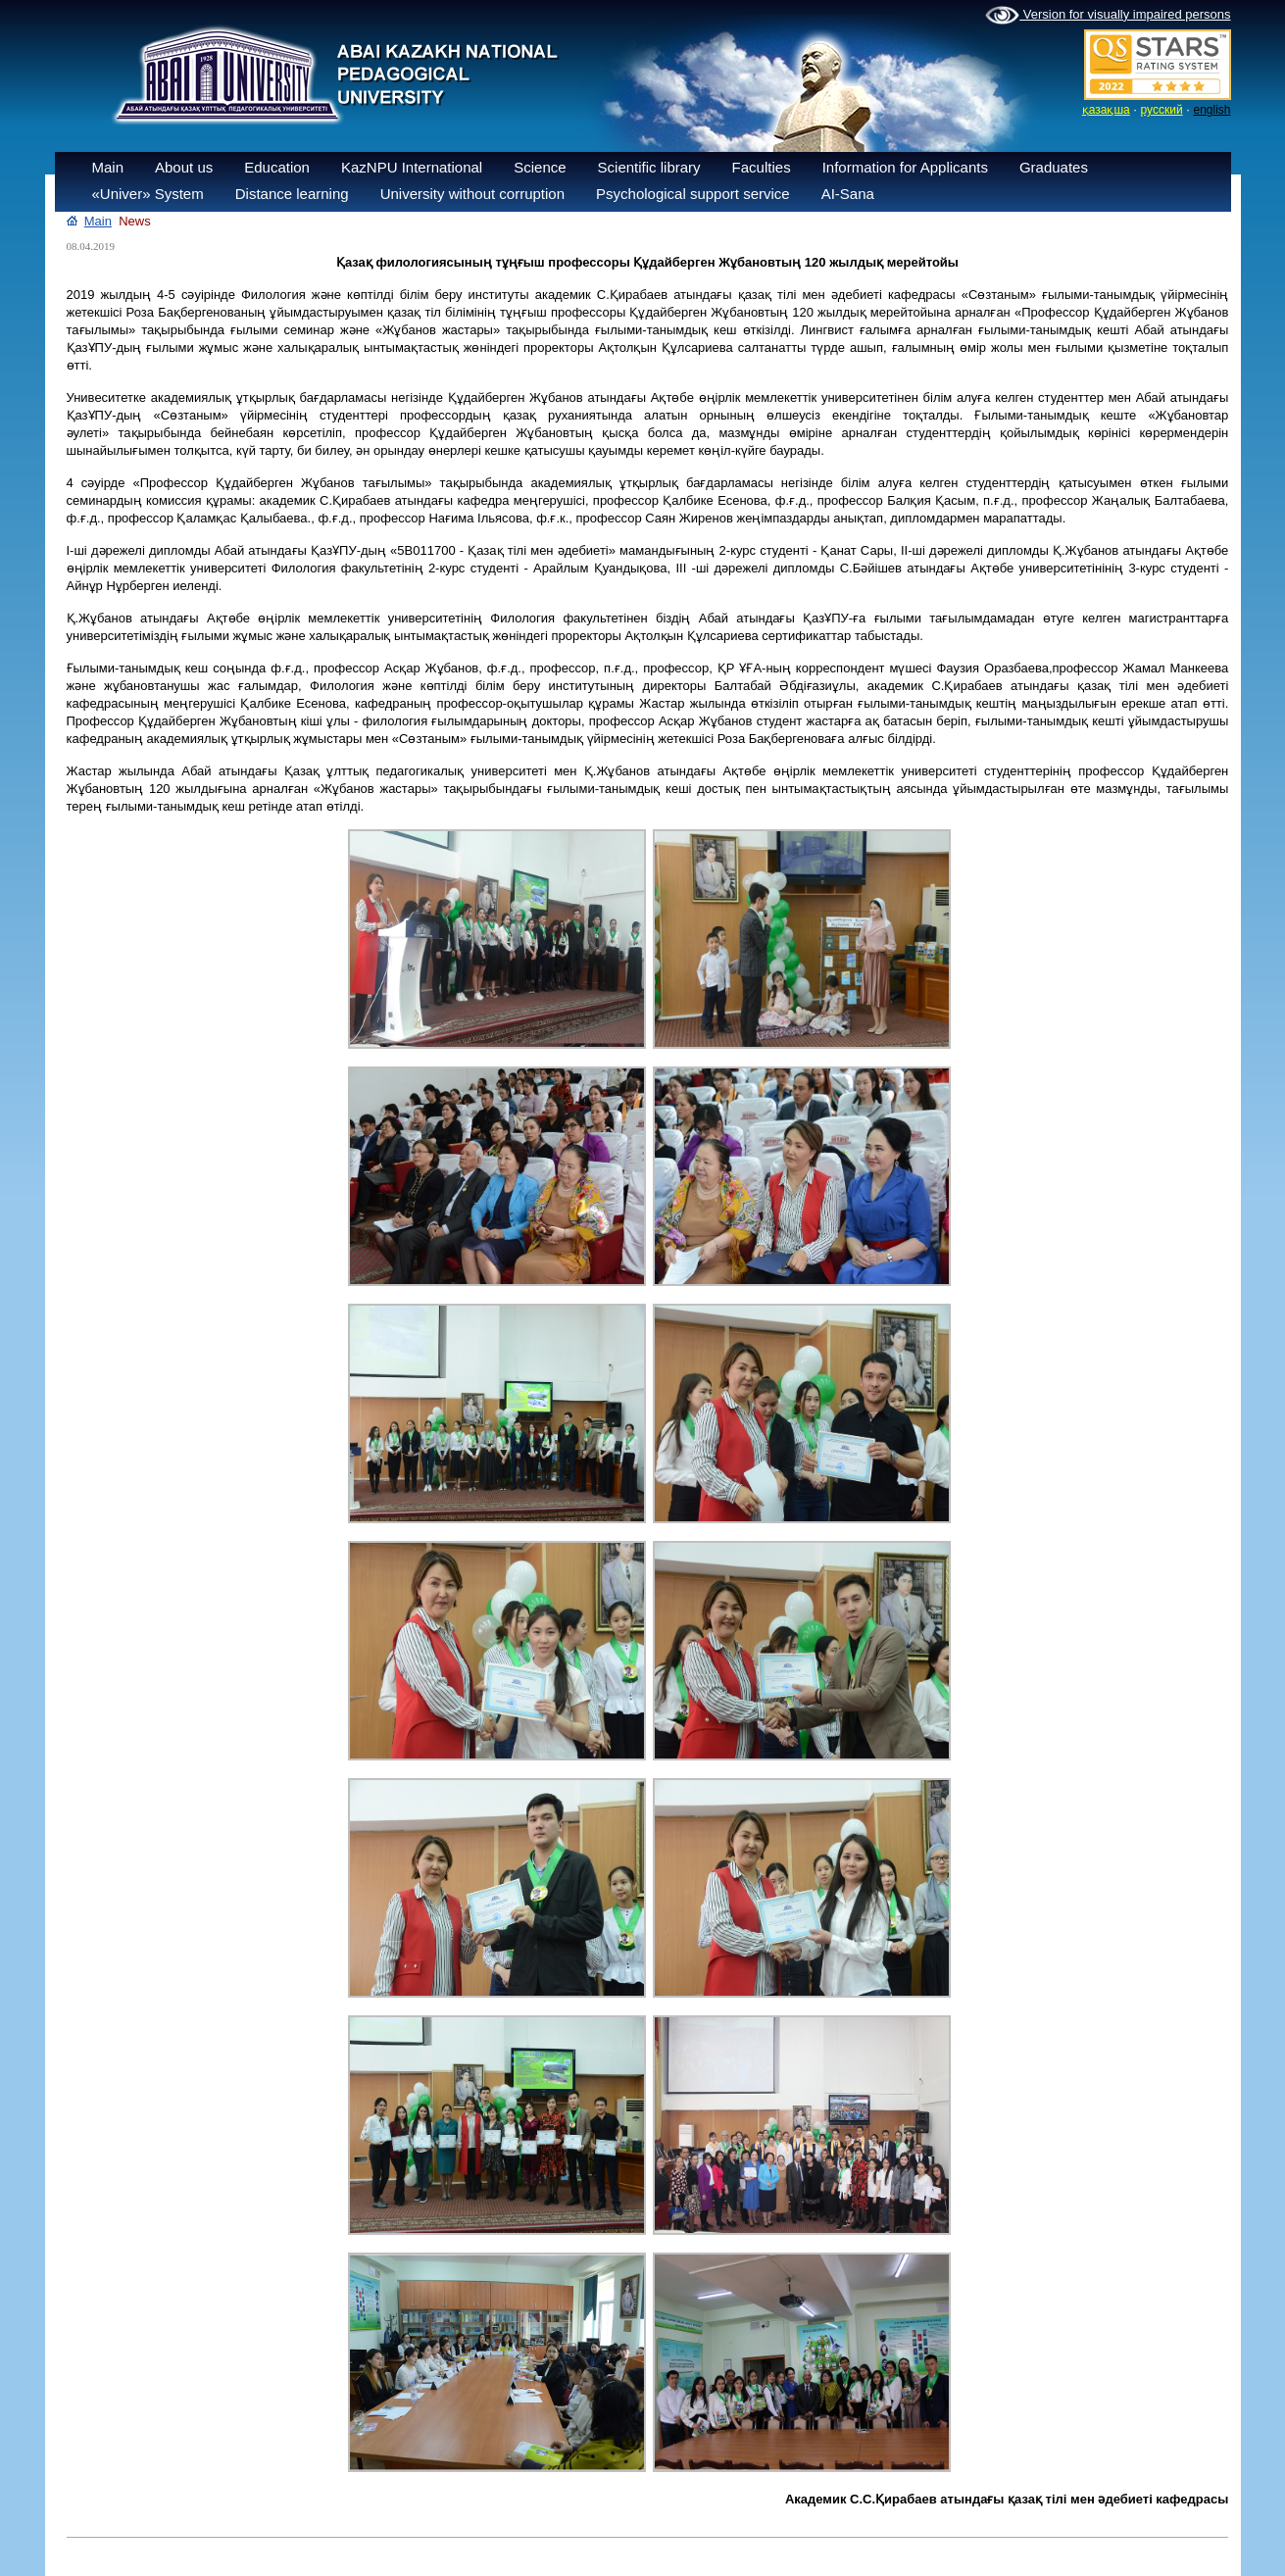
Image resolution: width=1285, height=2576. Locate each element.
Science (540, 167)
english (1211, 110)
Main (108, 167)
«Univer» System (148, 193)
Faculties (761, 167)
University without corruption (472, 193)
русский (1162, 110)
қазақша (1106, 110)
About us (184, 167)
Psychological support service (693, 193)
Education (277, 167)
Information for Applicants (905, 167)
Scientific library (649, 167)
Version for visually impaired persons (1107, 15)
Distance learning (292, 193)
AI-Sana (847, 193)
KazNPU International (411, 167)
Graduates (1053, 167)
